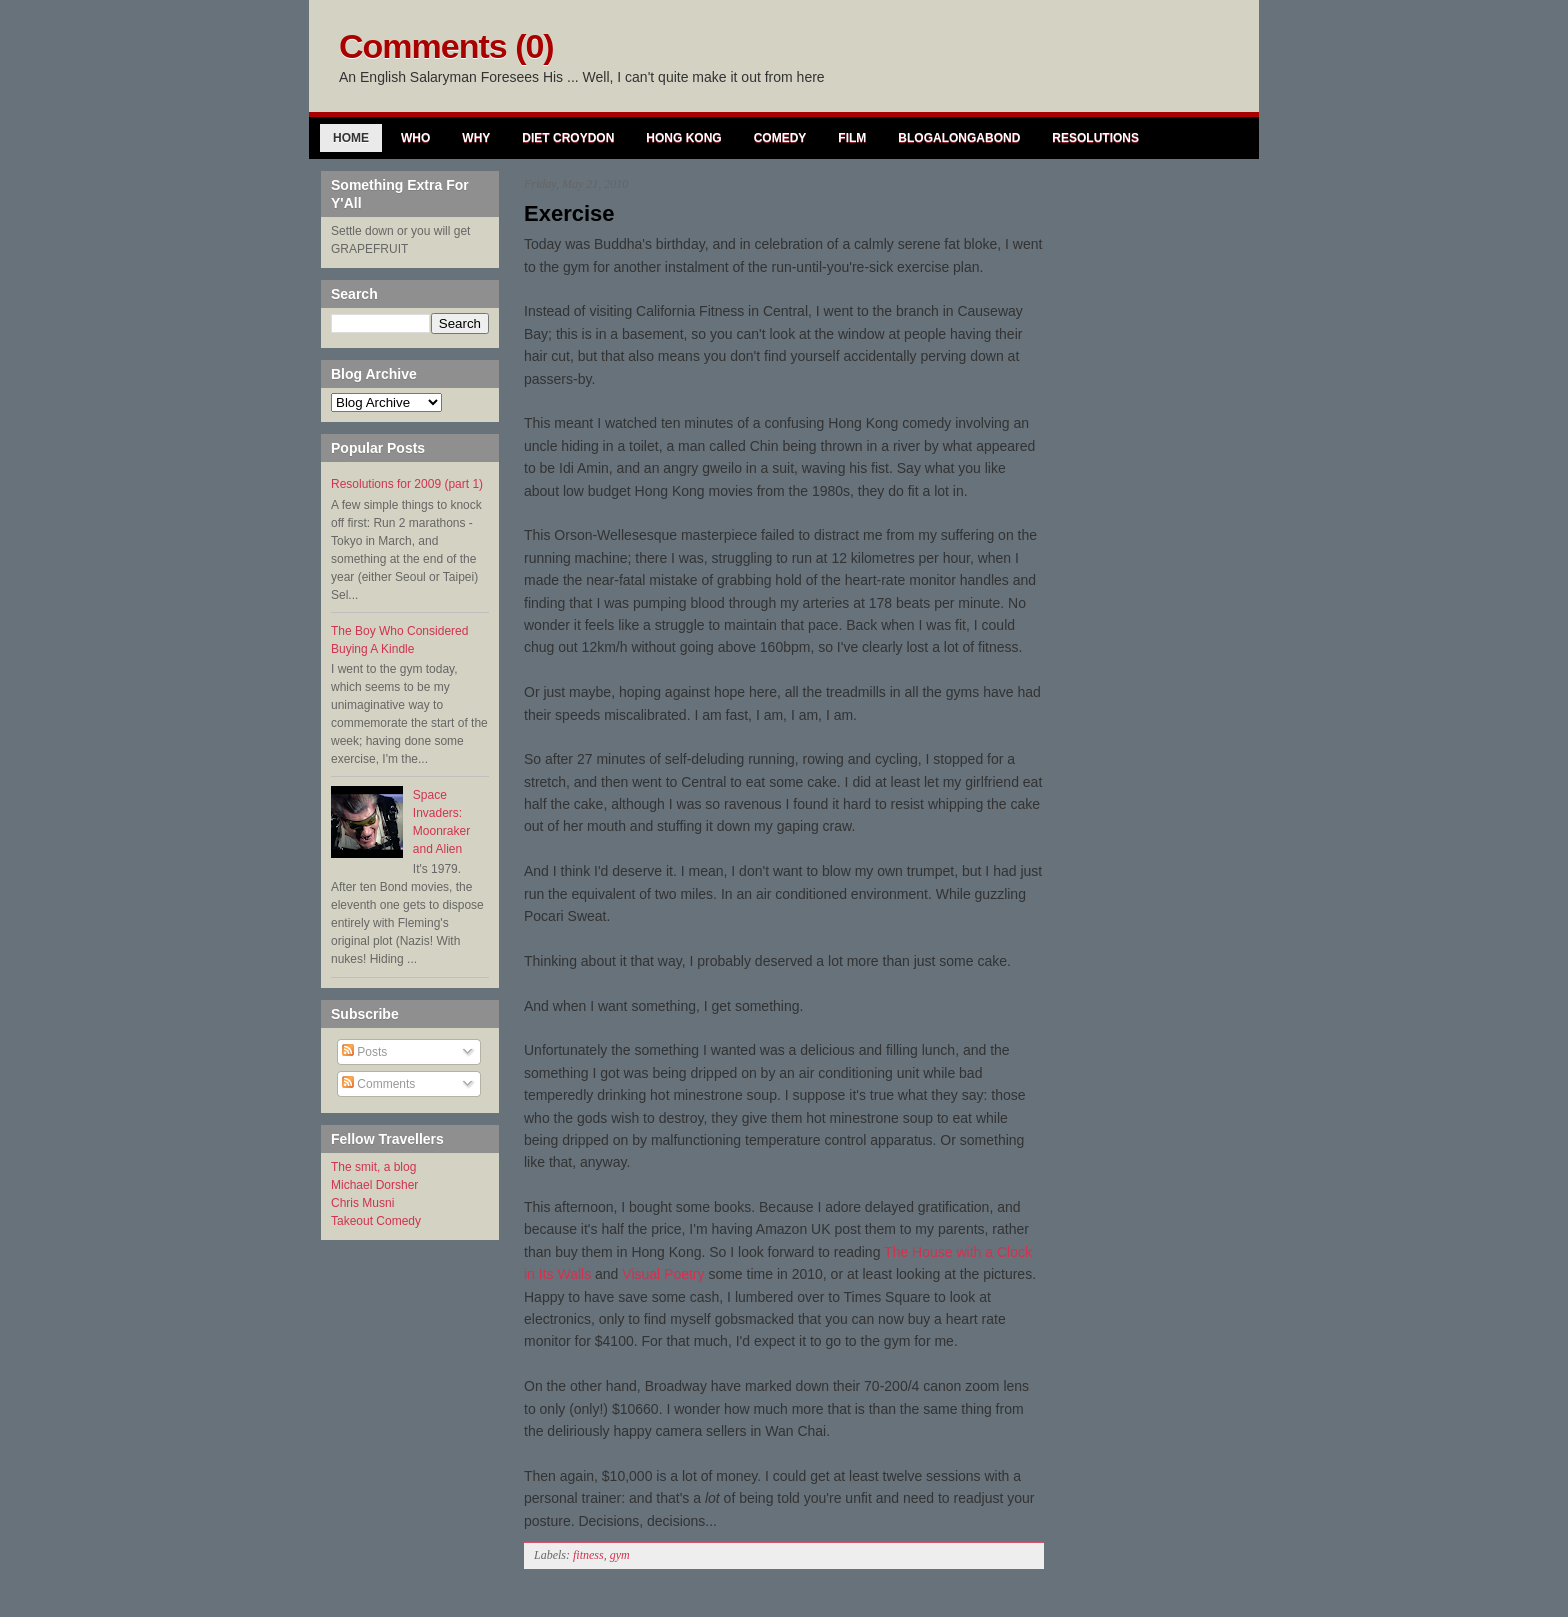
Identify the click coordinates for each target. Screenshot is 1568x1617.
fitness (588, 1555)
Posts (364, 1052)
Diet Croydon (568, 138)
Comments (378, 1084)
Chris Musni (362, 1203)
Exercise (569, 213)
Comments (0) (446, 46)
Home (351, 138)
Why (476, 138)
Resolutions (1095, 138)
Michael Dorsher (374, 1185)
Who (415, 138)
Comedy (780, 138)
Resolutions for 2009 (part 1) (407, 484)
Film (852, 138)
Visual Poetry (663, 1274)
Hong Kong (683, 138)
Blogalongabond (959, 138)
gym (620, 1555)
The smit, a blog (373, 1167)
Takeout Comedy (376, 1221)
